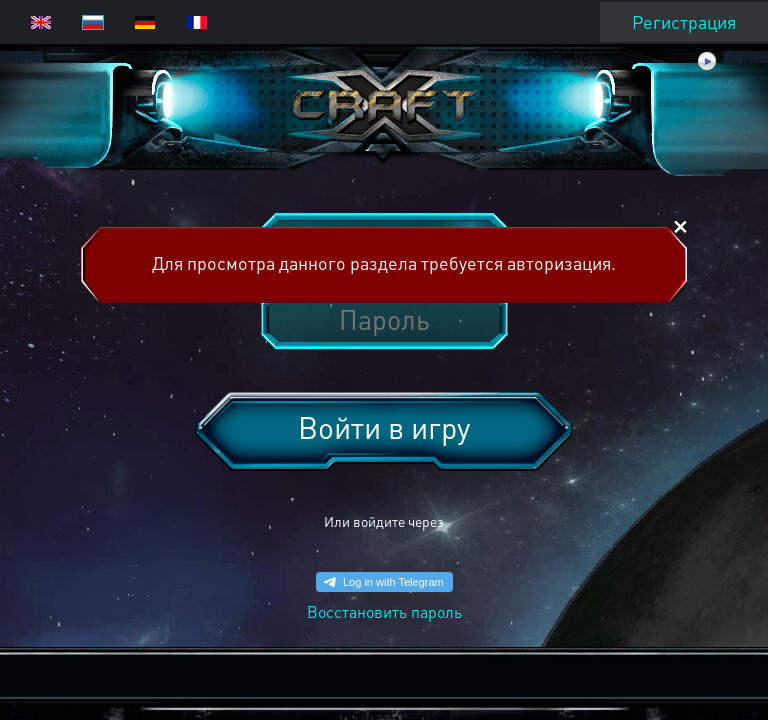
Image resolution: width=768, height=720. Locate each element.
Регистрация (684, 21)
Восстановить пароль (384, 611)
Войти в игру (384, 427)
